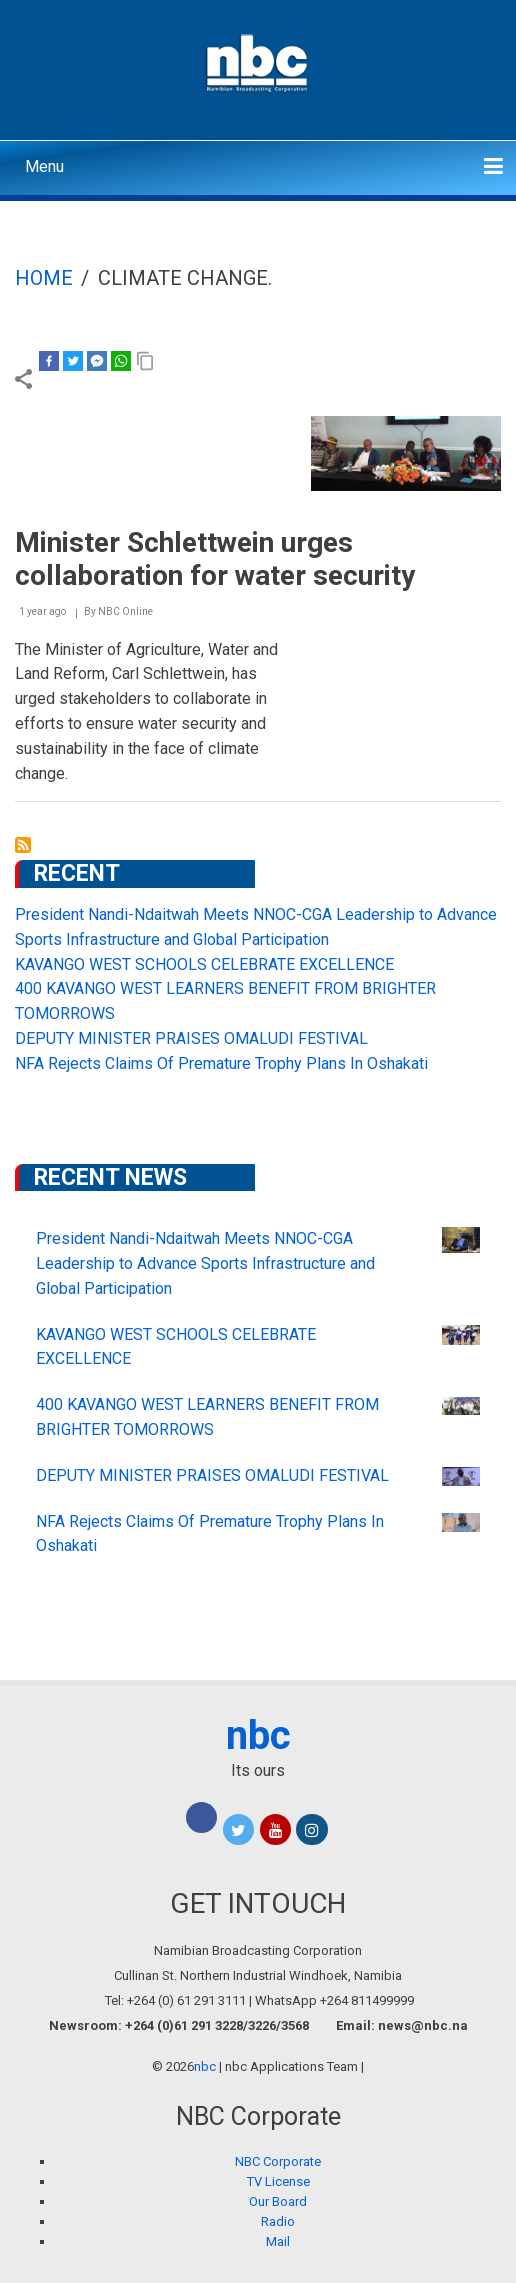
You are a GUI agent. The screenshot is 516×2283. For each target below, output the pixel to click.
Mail (278, 2241)
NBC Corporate (278, 2161)
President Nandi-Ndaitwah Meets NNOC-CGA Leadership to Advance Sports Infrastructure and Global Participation (205, 1263)
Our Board (278, 2201)
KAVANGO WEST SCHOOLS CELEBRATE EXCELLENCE (204, 964)
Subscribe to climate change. (23, 845)
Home (44, 278)
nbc (258, 1735)
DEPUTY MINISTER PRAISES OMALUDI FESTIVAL (191, 1038)
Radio (278, 2221)
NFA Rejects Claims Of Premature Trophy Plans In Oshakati (221, 1063)
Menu (44, 166)
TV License (278, 2181)
